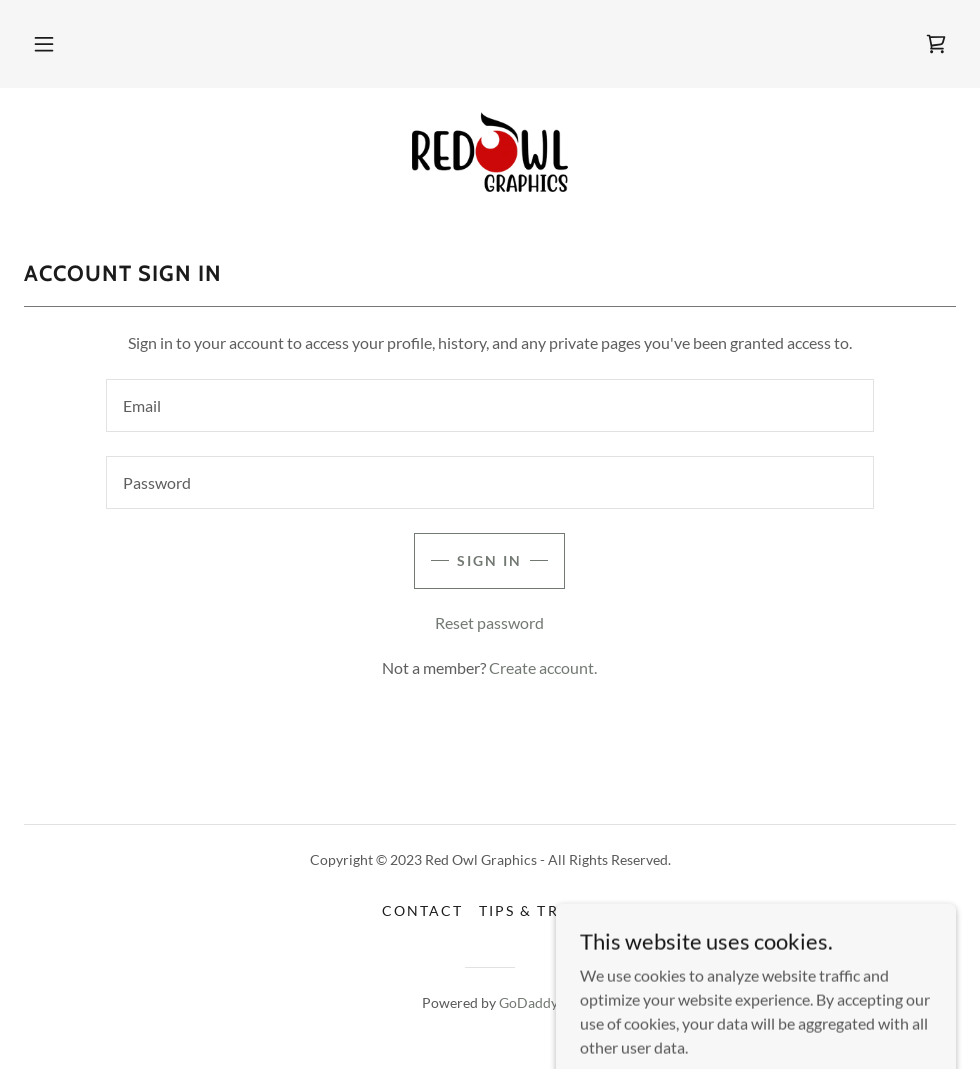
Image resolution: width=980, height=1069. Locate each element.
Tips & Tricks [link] (538, 910)
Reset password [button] (489, 622)
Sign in (489, 560)
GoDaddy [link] (528, 1002)
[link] (936, 44)
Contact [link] (422, 910)
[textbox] (490, 405)
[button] (44, 44)
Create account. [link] (543, 667)
